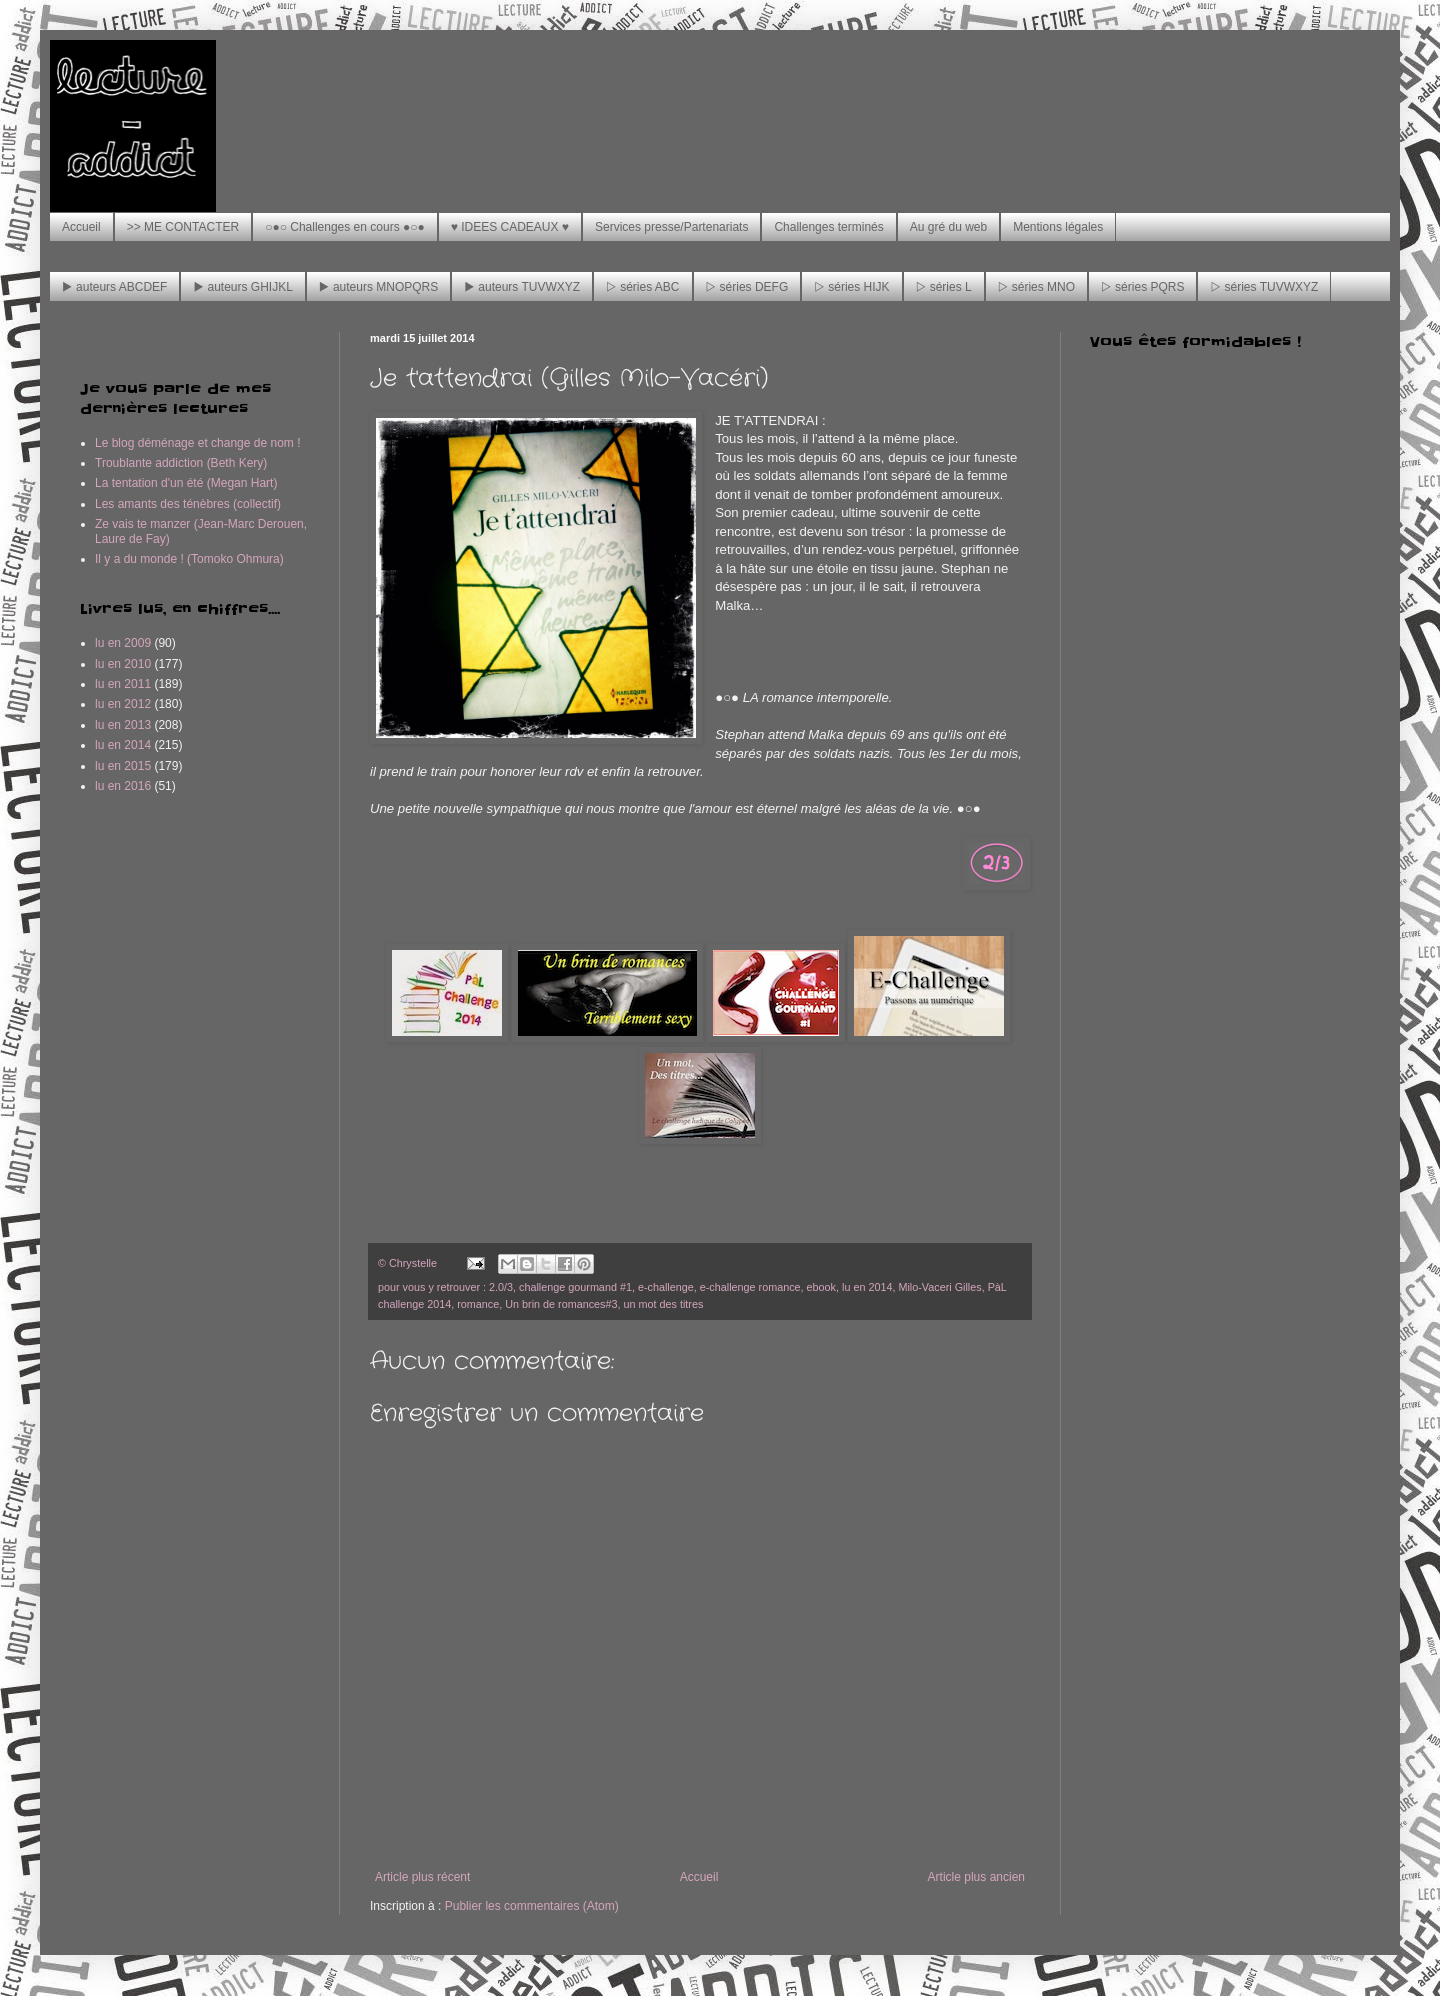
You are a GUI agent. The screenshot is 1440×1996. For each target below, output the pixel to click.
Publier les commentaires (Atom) (532, 1906)
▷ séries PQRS (1142, 287)
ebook (821, 1287)
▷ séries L (944, 287)
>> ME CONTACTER (183, 227)
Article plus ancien (976, 1877)
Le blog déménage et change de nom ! (198, 443)
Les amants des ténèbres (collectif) (188, 504)
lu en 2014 (867, 1287)
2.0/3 (501, 1287)
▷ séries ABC (642, 287)
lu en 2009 (123, 643)
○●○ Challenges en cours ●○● (345, 227)
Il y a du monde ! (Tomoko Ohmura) (189, 559)
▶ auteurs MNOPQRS (378, 287)
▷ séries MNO (1036, 287)
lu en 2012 (123, 704)
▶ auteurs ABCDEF (114, 287)
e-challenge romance (750, 1287)
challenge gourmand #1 (575, 1287)
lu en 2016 (123, 786)
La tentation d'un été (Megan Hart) (186, 483)
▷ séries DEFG (747, 287)
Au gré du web (948, 227)
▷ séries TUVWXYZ (1264, 287)
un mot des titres (664, 1304)
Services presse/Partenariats (671, 227)
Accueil (81, 227)
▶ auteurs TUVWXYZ (522, 287)
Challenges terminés (828, 227)
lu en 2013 (123, 725)
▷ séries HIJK (851, 287)
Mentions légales (1058, 227)
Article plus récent (422, 1877)
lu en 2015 (123, 766)
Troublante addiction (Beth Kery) (181, 463)
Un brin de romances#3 (561, 1304)
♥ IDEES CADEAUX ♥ (510, 227)
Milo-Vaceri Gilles (939, 1287)
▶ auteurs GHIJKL (242, 287)
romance (478, 1304)
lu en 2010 (123, 664)
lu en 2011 (123, 684)
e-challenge (666, 1287)
